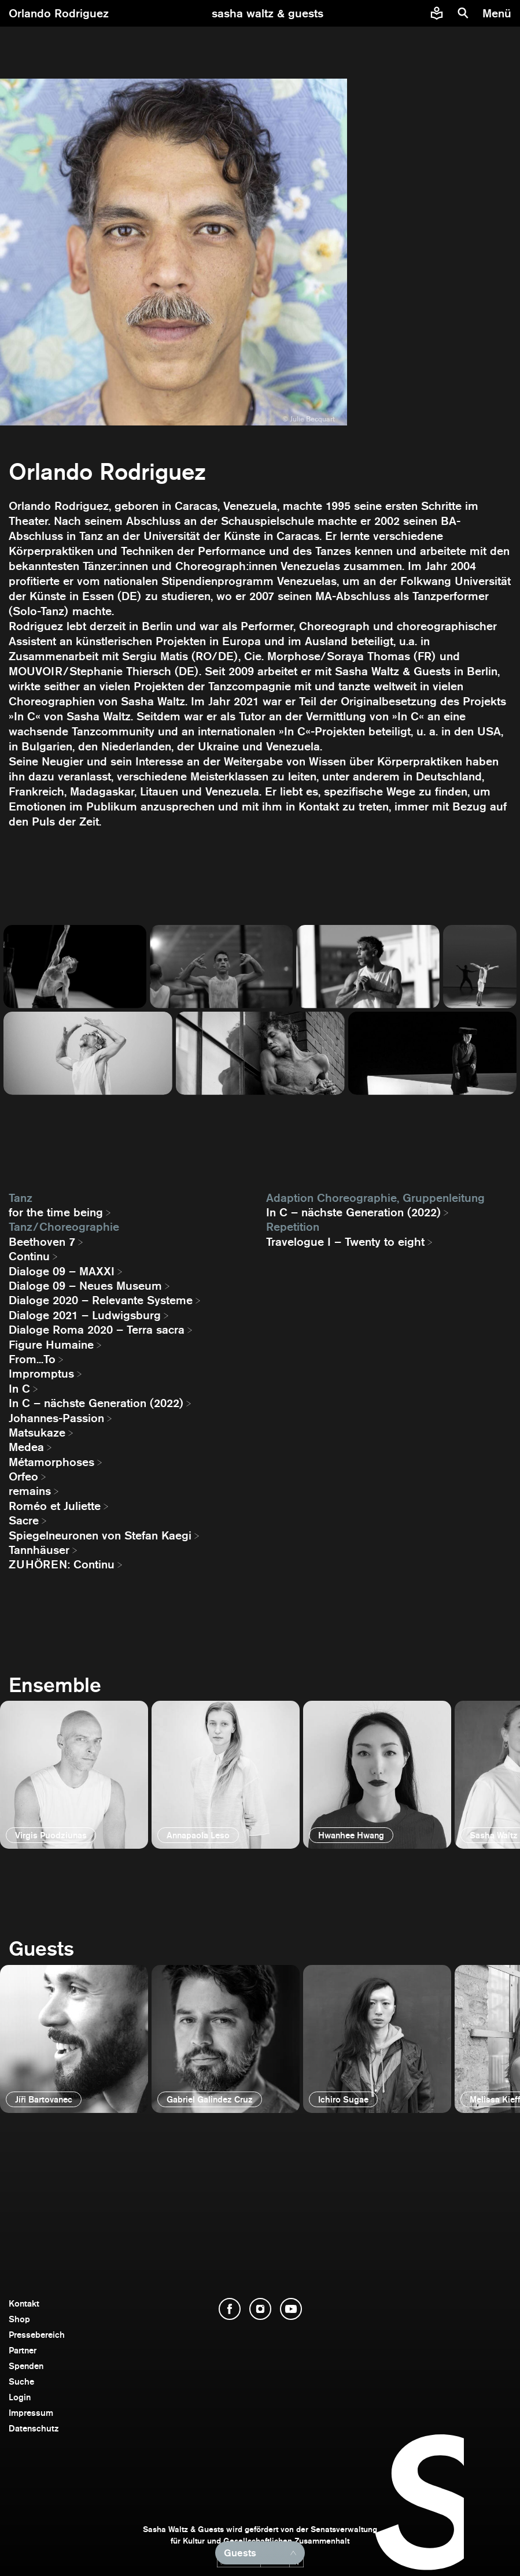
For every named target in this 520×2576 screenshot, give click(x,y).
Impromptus (41, 1373)
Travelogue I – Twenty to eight (345, 1241)
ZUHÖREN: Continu (62, 1564)
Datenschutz (34, 2428)
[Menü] (498, 13)
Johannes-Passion (56, 1418)
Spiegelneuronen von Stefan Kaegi (100, 1535)
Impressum (31, 2412)
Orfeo (23, 1476)
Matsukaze (37, 1432)
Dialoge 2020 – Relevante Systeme (101, 1300)
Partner (22, 2350)
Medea (26, 1446)
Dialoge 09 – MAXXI (62, 1271)
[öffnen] (74, 1775)
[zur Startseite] (267, 13)
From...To (32, 1359)
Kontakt (24, 2303)
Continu (29, 1256)
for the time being (56, 1212)
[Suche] (463, 13)
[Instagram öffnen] (260, 2309)
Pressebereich (37, 2334)
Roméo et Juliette (55, 1505)
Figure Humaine (51, 1344)
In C (19, 1388)
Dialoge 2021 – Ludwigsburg (85, 1315)
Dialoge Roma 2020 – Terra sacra (97, 1329)
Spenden (26, 2365)
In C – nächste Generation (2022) (96, 1403)
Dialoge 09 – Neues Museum (85, 1285)
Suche (21, 2381)
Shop (19, 2319)
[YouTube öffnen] (291, 2309)
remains (30, 1490)
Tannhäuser (39, 1549)
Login (20, 2397)
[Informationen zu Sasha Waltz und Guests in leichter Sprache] (436, 13)
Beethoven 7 (42, 1241)
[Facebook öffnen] (230, 2309)
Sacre (24, 1520)
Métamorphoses (51, 1462)
